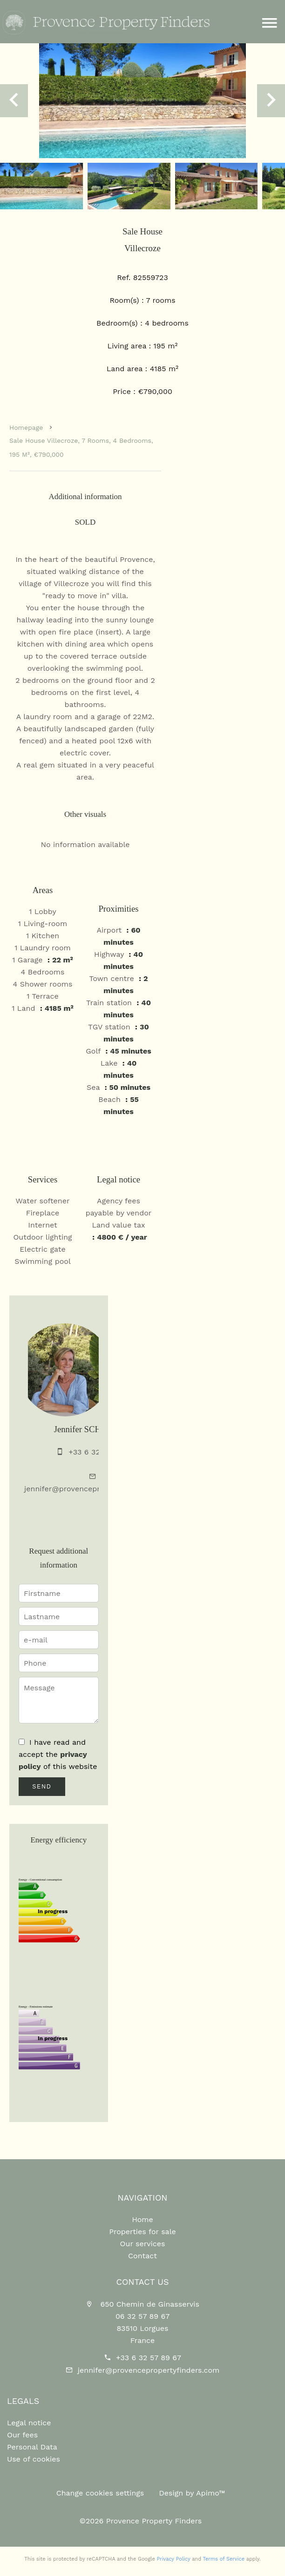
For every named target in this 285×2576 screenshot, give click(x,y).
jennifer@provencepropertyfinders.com (95, 1488)
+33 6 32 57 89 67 (148, 2357)
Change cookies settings (100, 2493)
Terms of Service (223, 2559)
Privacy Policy (173, 2559)
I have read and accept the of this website (58, 1754)
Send (41, 1786)
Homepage (26, 427)
